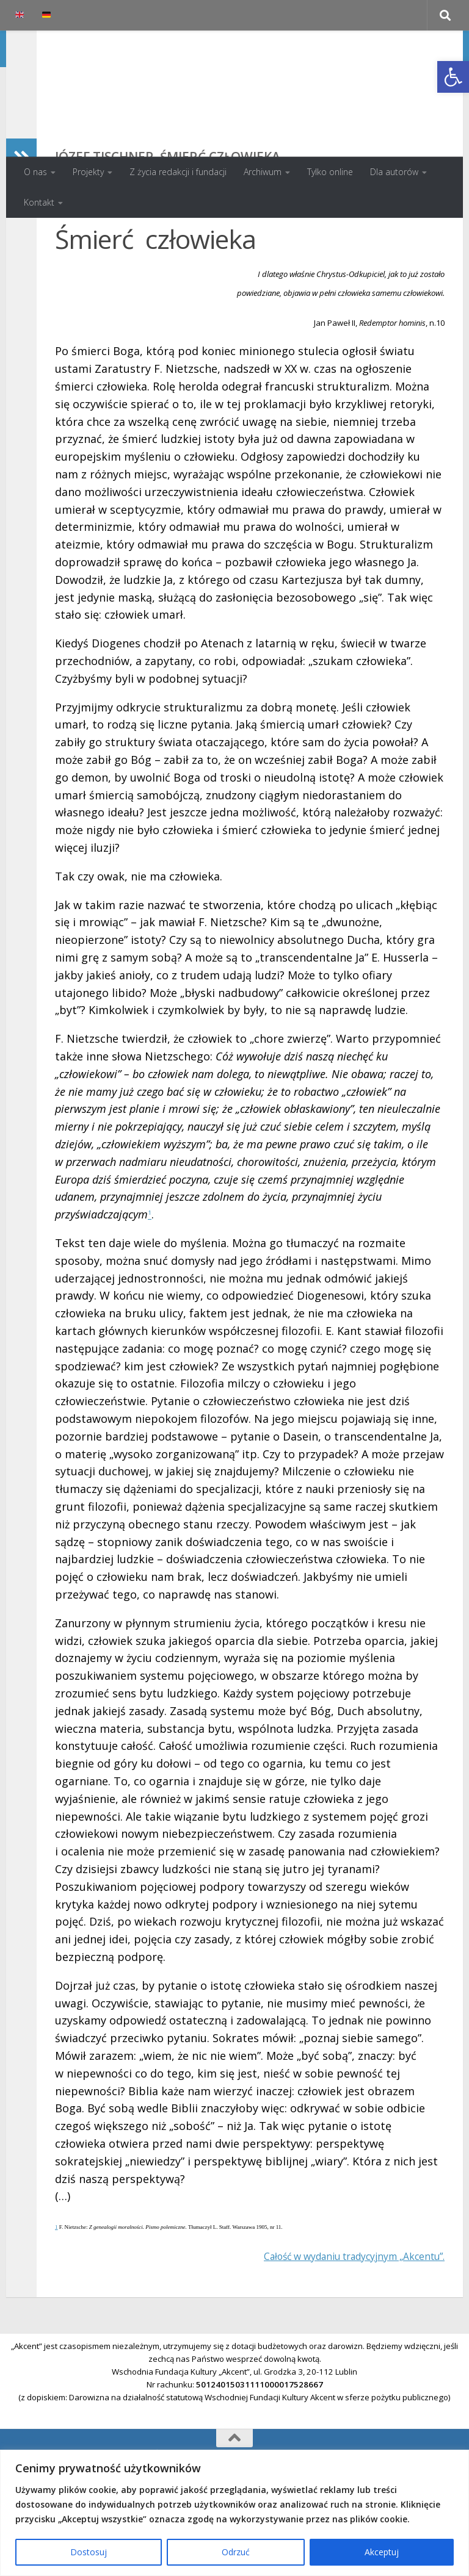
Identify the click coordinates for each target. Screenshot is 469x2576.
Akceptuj (382, 2552)
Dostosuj (88, 2552)
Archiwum (263, 172)
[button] (453, 77)
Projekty (88, 172)
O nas (35, 172)
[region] (234, 2513)
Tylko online (330, 172)
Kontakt (39, 202)
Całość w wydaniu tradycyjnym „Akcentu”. (337, 2337)
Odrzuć (236, 2552)
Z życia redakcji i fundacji (178, 172)
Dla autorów (394, 172)
